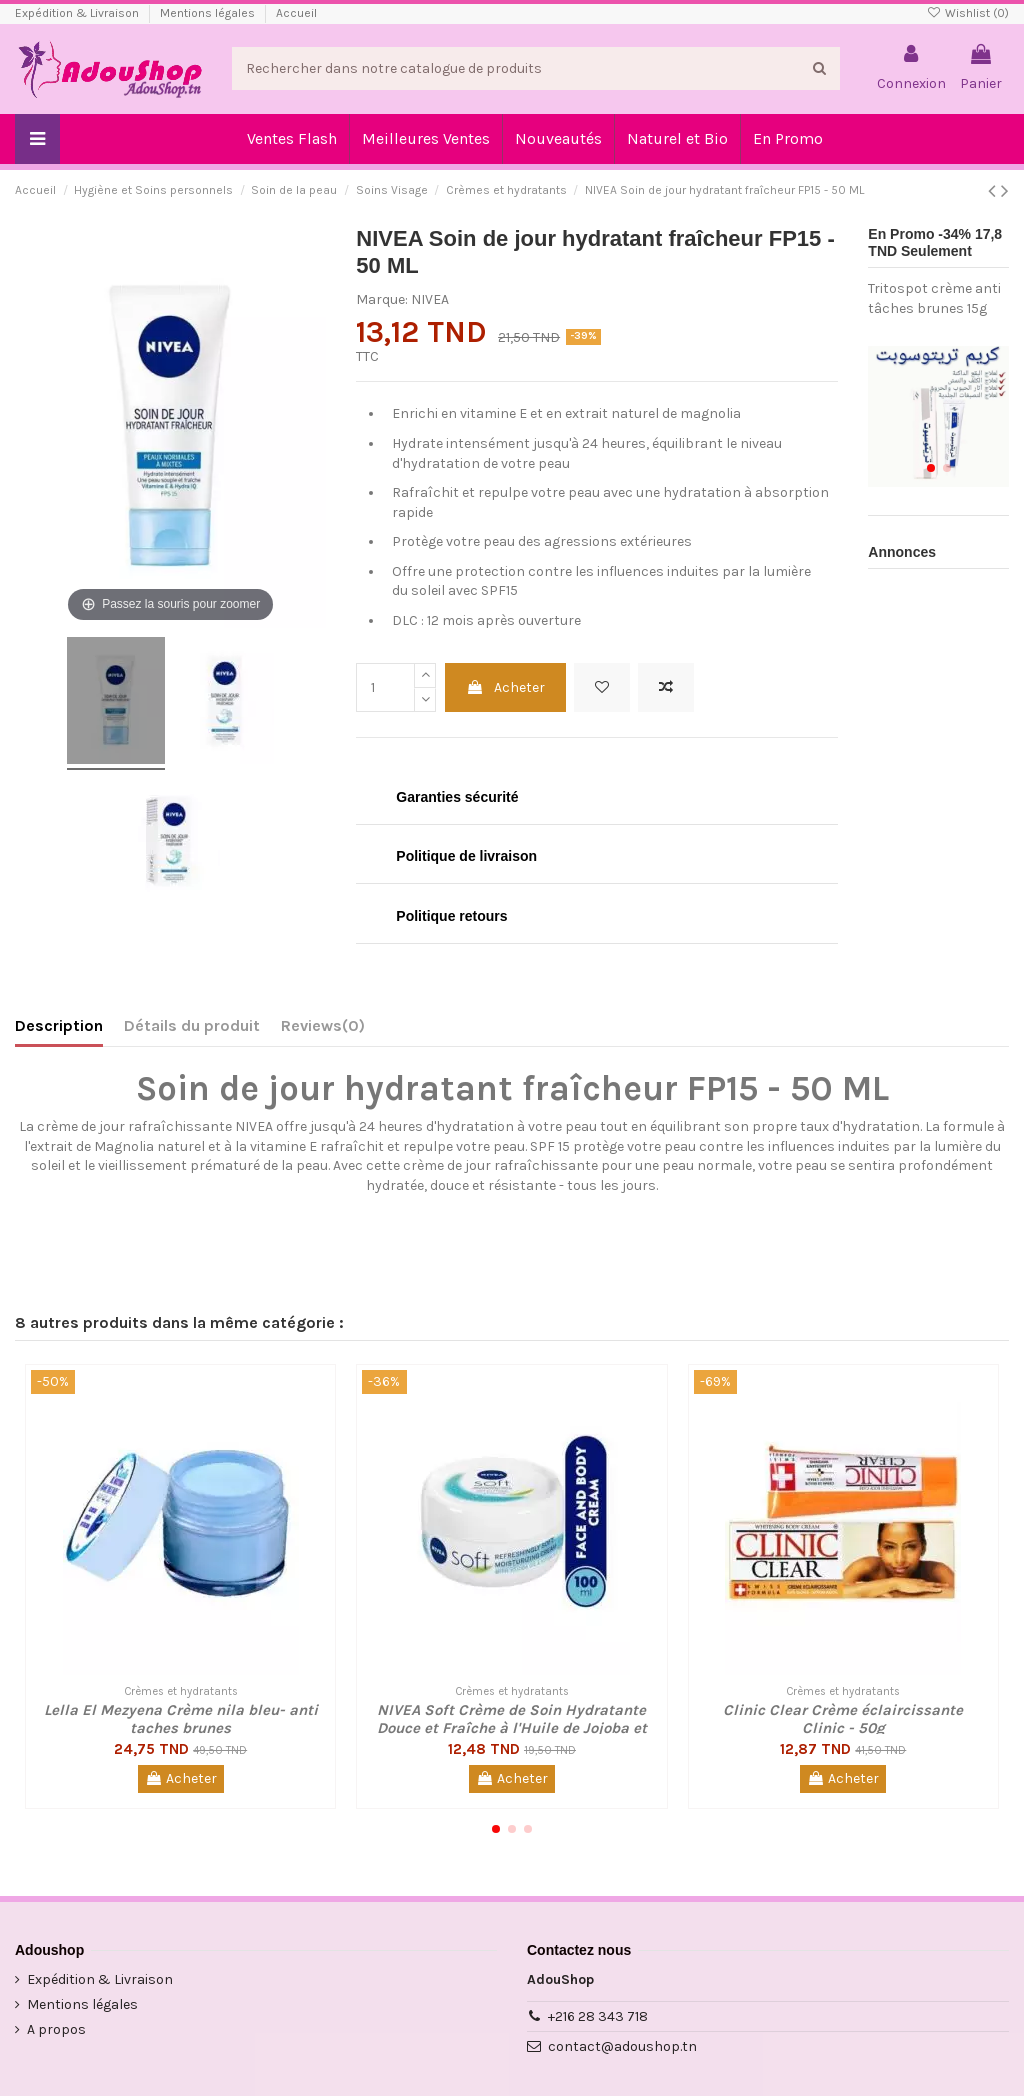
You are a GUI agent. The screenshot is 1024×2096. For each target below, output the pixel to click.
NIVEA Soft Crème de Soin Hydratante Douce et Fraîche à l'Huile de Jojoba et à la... (512, 1728)
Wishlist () (968, 13)
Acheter (505, 687)
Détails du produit (192, 1025)
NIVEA (430, 299)
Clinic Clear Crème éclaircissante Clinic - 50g (843, 1719)
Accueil (296, 13)
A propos (56, 2029)
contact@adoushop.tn (622, 2046)
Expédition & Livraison (78, 13)
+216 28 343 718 (598, 2016)
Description (59, 1025)
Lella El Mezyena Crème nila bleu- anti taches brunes (181, 1719)
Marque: (382, 299)
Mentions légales (209, 13)
